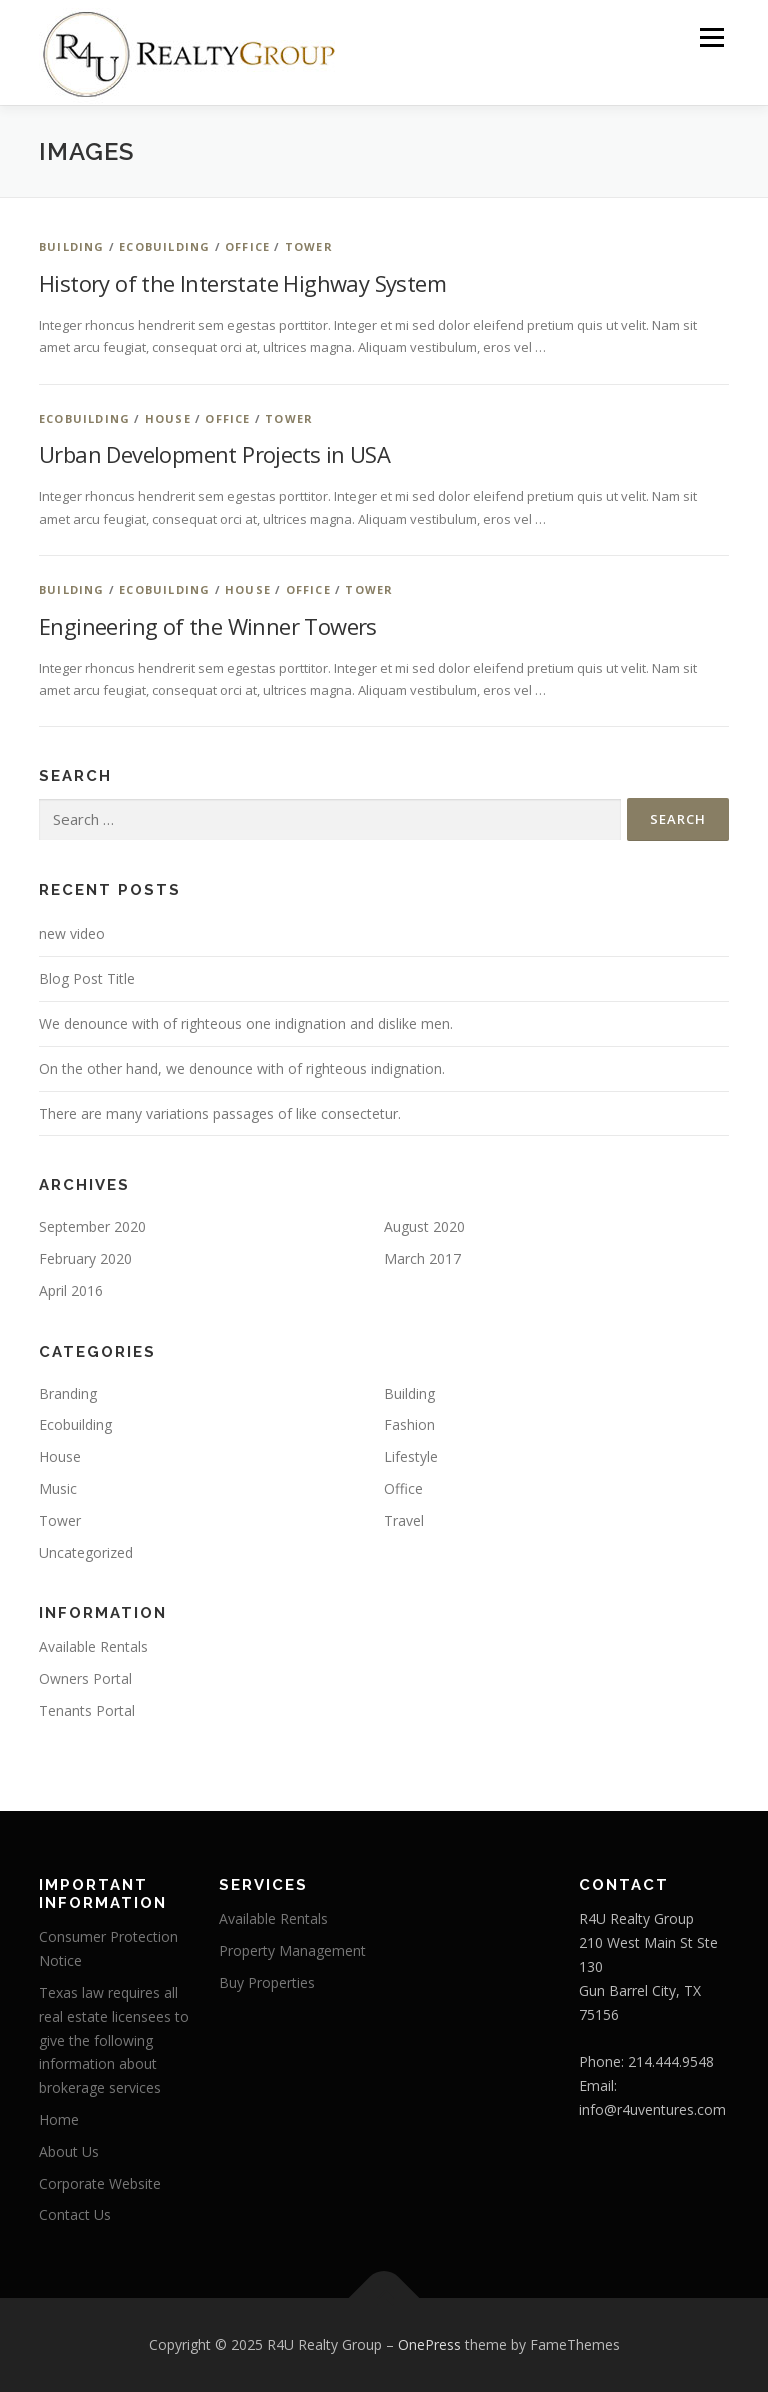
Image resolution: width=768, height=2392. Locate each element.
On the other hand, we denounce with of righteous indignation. (242, 1068)
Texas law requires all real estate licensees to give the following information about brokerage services (114, 2040)
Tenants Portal (87, 1710)
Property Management (292, 1950)
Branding (68, 1393)
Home (59, 2119)
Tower (309, 246)
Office (247, 246)
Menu (711, 37)
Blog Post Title (87, 978)
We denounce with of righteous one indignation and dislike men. (246, 1023)
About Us (69, 2151)
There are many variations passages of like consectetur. (220, 1113)
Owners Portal (85, 1678)
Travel (404, 1520)
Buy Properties (267, 1982)
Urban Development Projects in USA (214, 454)
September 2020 (92, 1226)
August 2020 (424, 1226)
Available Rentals (93, 1646)
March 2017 (422, 1258)
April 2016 (71, 1290)
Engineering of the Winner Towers (208, 626)
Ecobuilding (164, 246)
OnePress (429, 2344)
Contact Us (75, 2214)
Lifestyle (411, 1456)
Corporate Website (100, 2183)
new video (72, 933)
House (168, 418)
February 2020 (85, 1258)
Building (72, 246)
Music (58, 1488)
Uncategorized (86, 1552)
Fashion (409, 1424)
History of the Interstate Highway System (242, 283)
